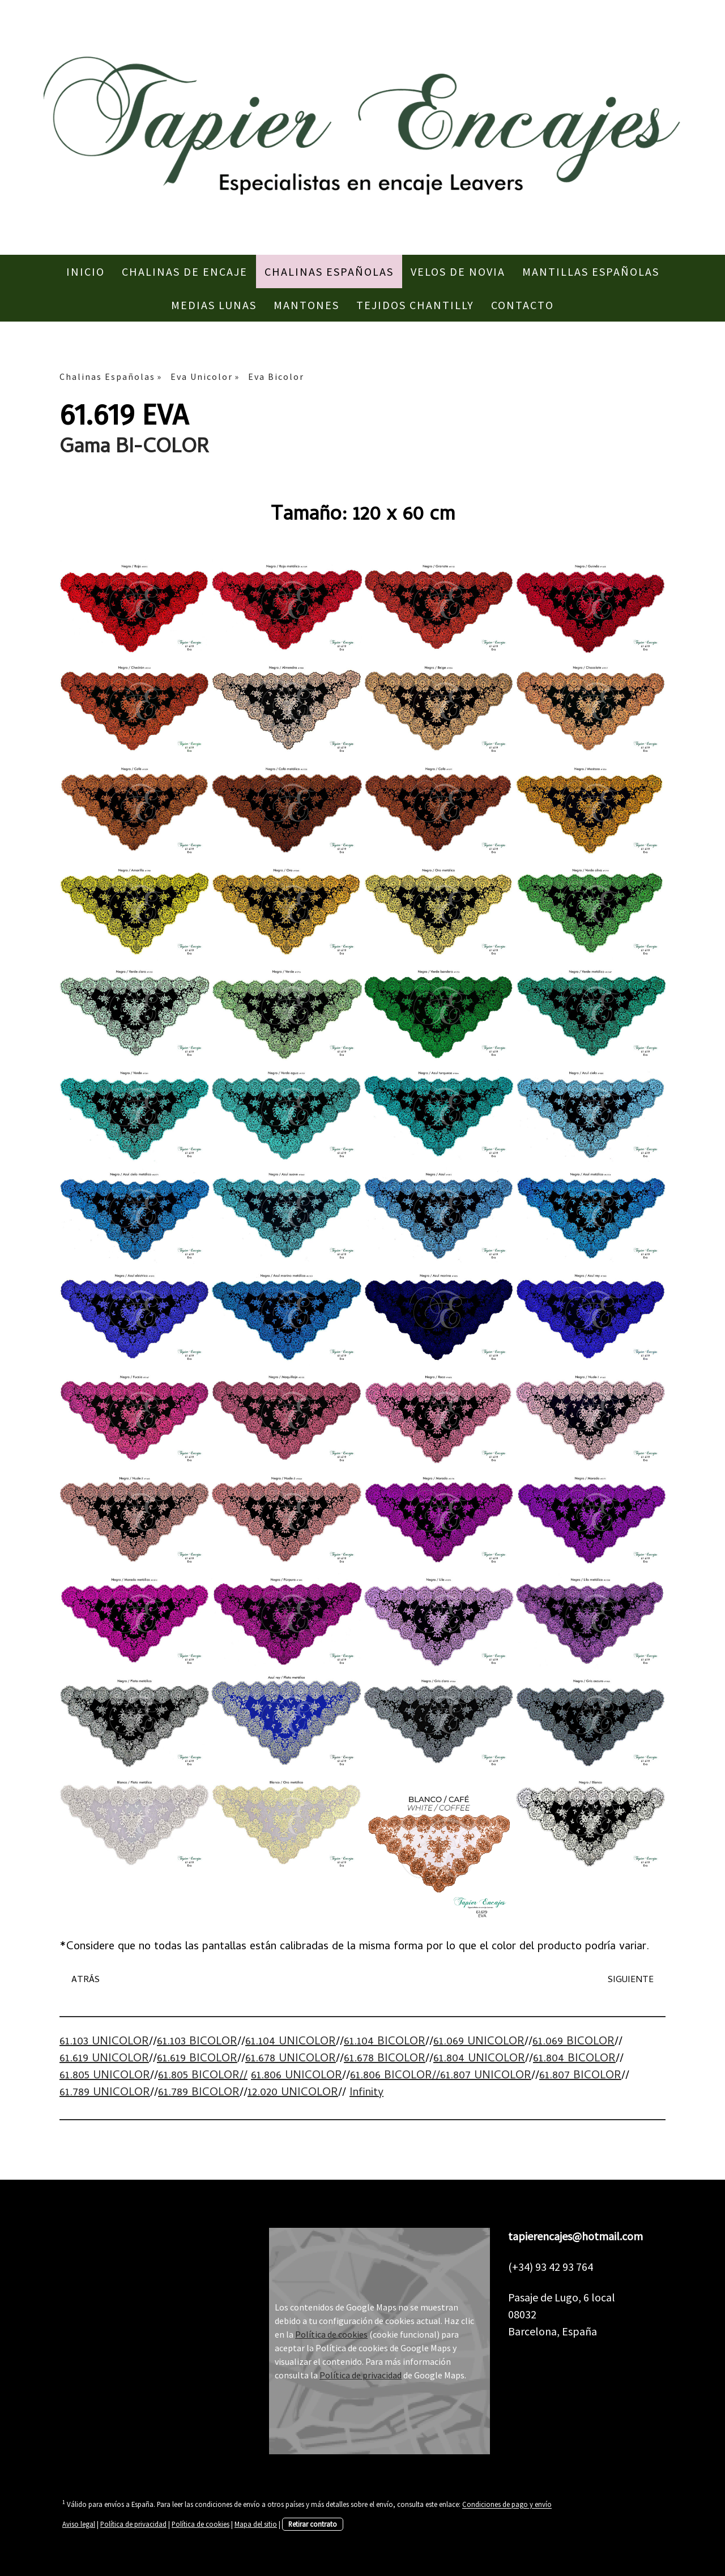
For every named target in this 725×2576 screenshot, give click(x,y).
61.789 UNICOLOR (104, 2093)
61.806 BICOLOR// (395, 2076)
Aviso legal (78, 2523)
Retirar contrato (312, 2523)
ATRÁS (85, 1980)
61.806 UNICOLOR (296, 2076)
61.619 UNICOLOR (104, 2059)
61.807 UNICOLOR (485, 2076)
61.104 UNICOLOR (290, 2042)
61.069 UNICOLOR (478, 2042)
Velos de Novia (458, 271)
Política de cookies (331, 2334)
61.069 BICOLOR (573, 2042)
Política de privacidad (360, 2375)
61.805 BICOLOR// (203, 2076)
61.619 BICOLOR (197, 2059)
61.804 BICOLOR (574, 2059)
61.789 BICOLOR (199, 2093)
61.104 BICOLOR (384, 2042)
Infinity (366, 2093)
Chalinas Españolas (329, 271)
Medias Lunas (214, 305)
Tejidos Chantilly (415, 305)
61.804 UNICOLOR (479, 2059)
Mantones (306, 305)
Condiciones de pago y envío (507, 2504)
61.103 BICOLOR (197, 2042)
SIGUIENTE (631, 1980)
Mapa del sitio (255, 2523)
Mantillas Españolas (590, 271)
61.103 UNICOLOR (104, 2042)
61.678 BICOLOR (384, 2059)
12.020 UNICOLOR (293, 2093)
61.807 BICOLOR (580, 2076)
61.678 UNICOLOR (290, 2059)
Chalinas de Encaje (185, 271)
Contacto (522, 305)
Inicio (85, 271)
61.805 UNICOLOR (104, 2076)
